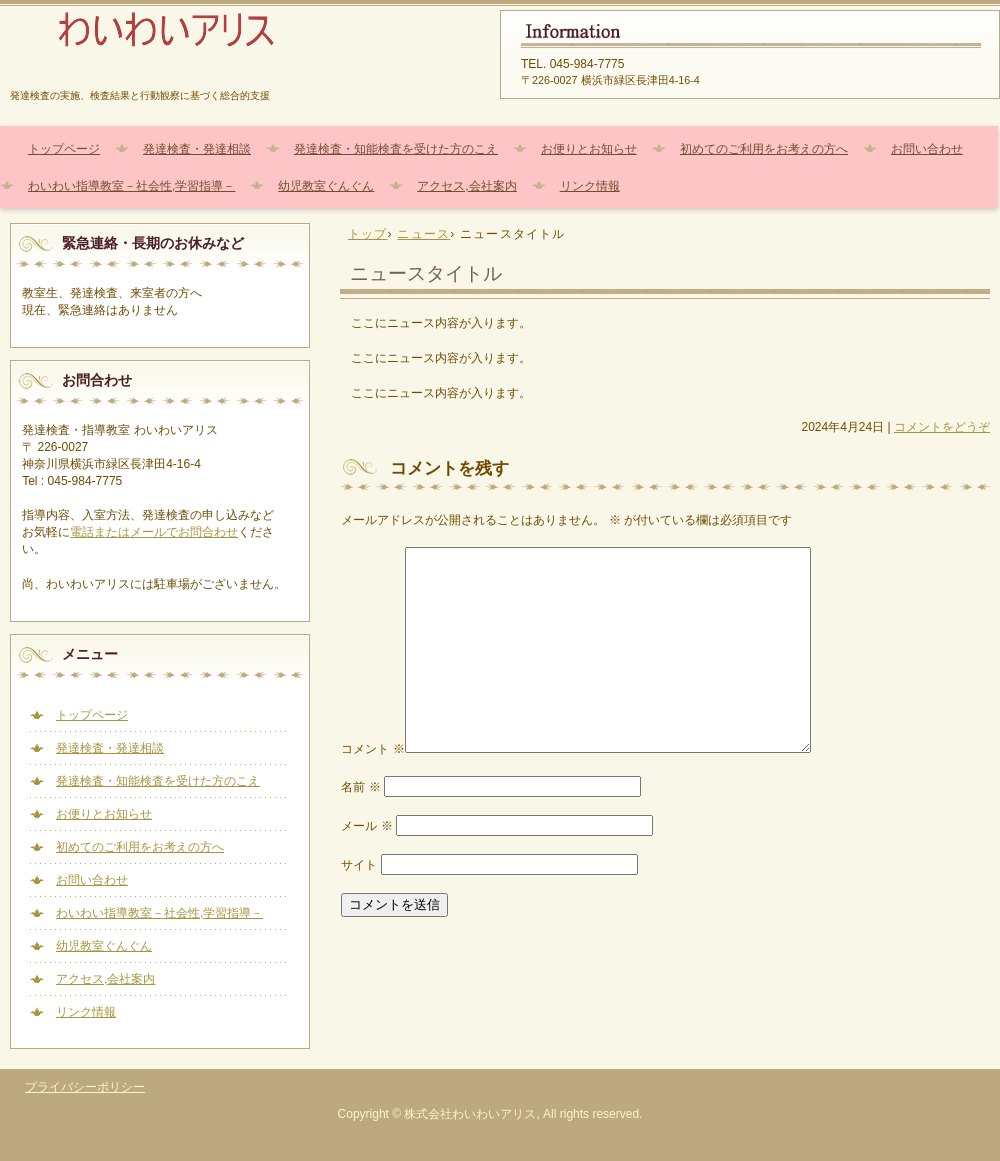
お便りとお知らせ (589, 149)
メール (366, 826)
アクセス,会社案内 (466, 186)
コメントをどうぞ (942, 427)
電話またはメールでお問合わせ (154, 532)
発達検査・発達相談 (197, 149)
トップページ (64, 149)
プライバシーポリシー (85, 1087)
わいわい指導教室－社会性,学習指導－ (131, 186)
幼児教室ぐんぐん (326, 186)
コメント (372, 749)
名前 (360, 787)
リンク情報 (590, 186)
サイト (359, 865)
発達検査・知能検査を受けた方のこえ (396, 149)
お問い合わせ (927, 149)
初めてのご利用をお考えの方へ (764, 149)
